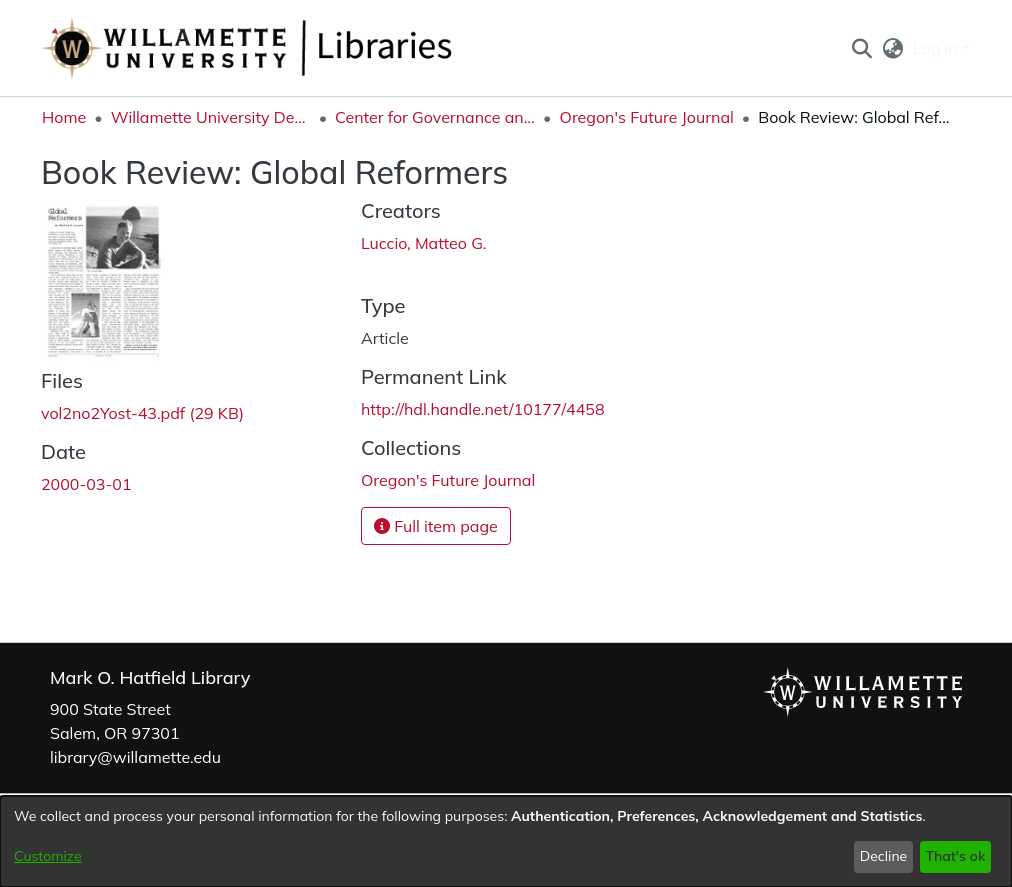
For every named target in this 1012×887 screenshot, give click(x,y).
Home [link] (64, 117)
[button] (861, 48)
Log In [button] (937, 48)
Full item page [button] (436, 526)
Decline (884, 856)
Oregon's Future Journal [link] (647, 117)
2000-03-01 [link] (86, 484)
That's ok (955, 856)
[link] (142, 413)
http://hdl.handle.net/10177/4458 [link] (483, 409)
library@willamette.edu (135, 757)
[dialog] (506, 841)
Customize (48, 856)
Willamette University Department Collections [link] (211, 117)
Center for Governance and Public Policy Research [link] (435, 117)
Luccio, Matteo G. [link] (424, 243)
